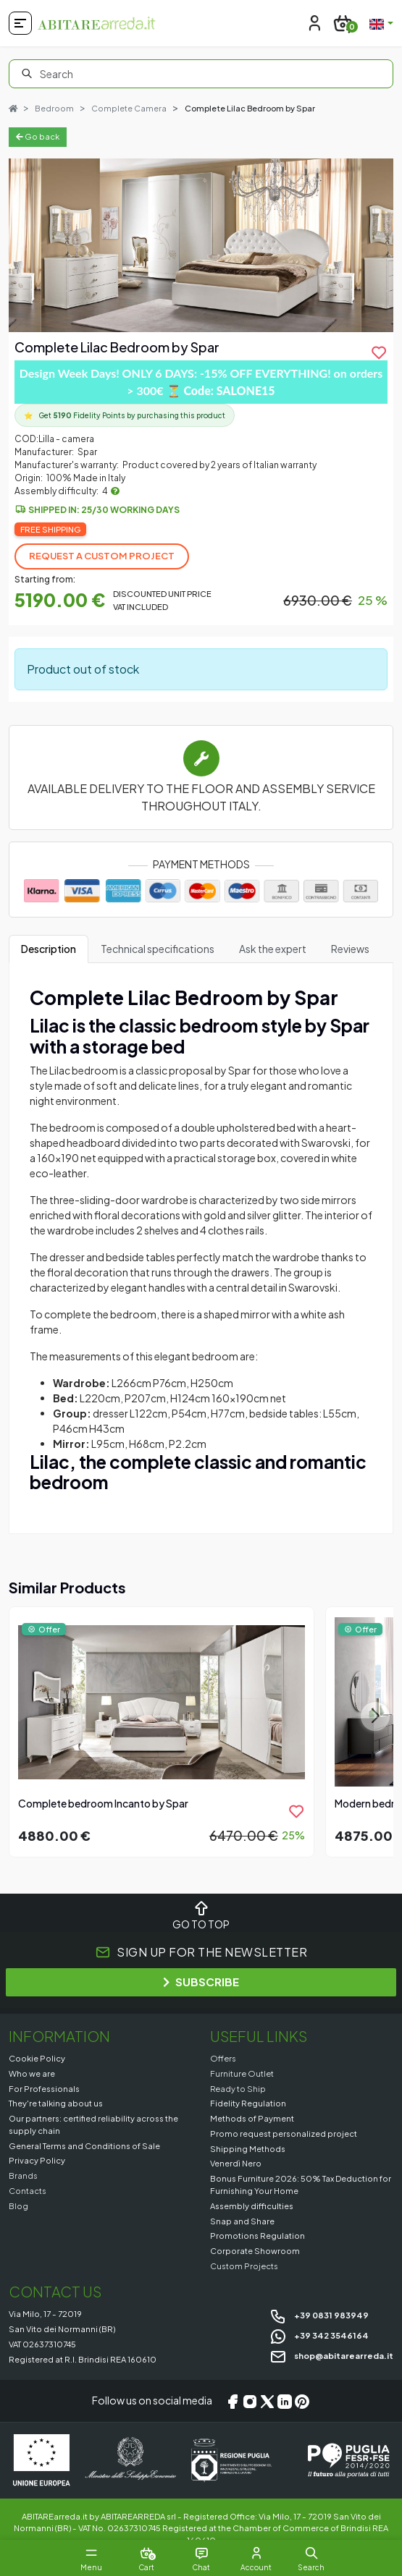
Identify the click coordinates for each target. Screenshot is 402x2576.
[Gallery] (201, 245)
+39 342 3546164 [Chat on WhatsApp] (319, 2335)
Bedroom (54, 108)
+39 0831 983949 (319, 2315)
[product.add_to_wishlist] (379, 352)
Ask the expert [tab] (272, 948)
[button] (311, 2553)
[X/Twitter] (267, 2400)
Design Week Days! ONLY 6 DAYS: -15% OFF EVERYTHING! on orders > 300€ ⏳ (201, 381)
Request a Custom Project (102, 556)
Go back (37, 136)
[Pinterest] (302, 2400)
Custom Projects (244, 2266)
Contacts (27, 2190)
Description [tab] (48, 948)
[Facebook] (232, 2400)
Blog (18, 2205)
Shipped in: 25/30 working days (104, 509)
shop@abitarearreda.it (331, 2355)
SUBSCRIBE (201, 1981)
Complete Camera (129, 108)
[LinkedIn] (284, 2400)
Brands (23, 2175)
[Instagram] (250, 2400)
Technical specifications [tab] (157, 948)
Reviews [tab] (350, 948)
